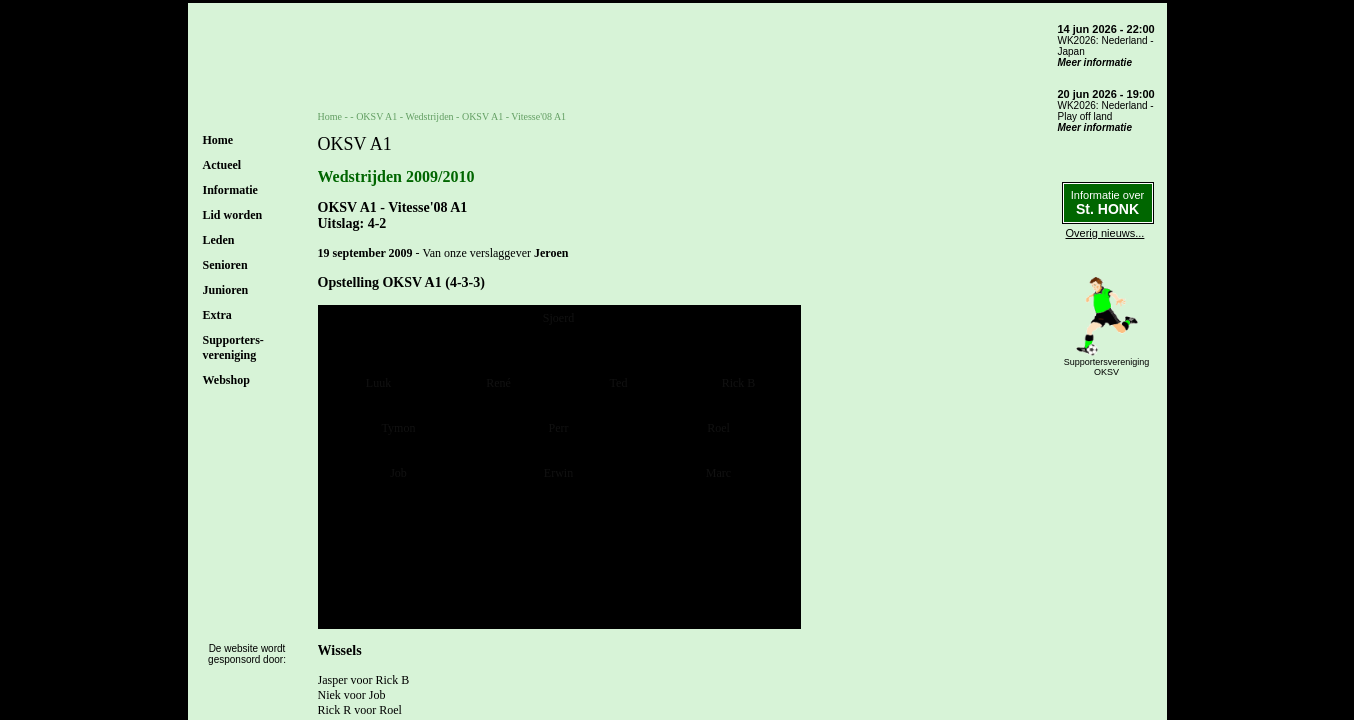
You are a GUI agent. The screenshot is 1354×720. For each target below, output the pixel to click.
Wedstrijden (430, 116)
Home (218, 140)
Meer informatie (1095, 62)
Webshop (226, 380)
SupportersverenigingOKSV (1107, 367)
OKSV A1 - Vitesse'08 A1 (514, 116)
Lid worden (233, 215)
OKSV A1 (376, 116)
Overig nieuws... (1105, 233)
